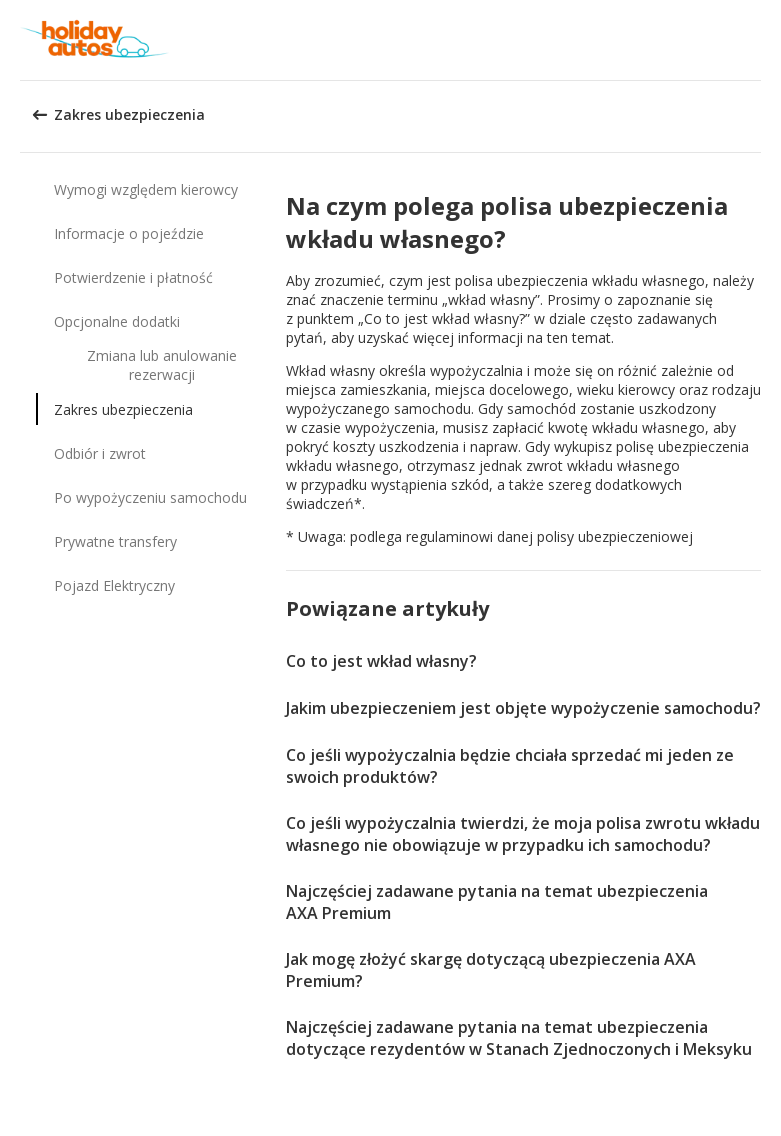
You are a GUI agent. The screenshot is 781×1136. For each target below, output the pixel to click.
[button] (759, 40)
